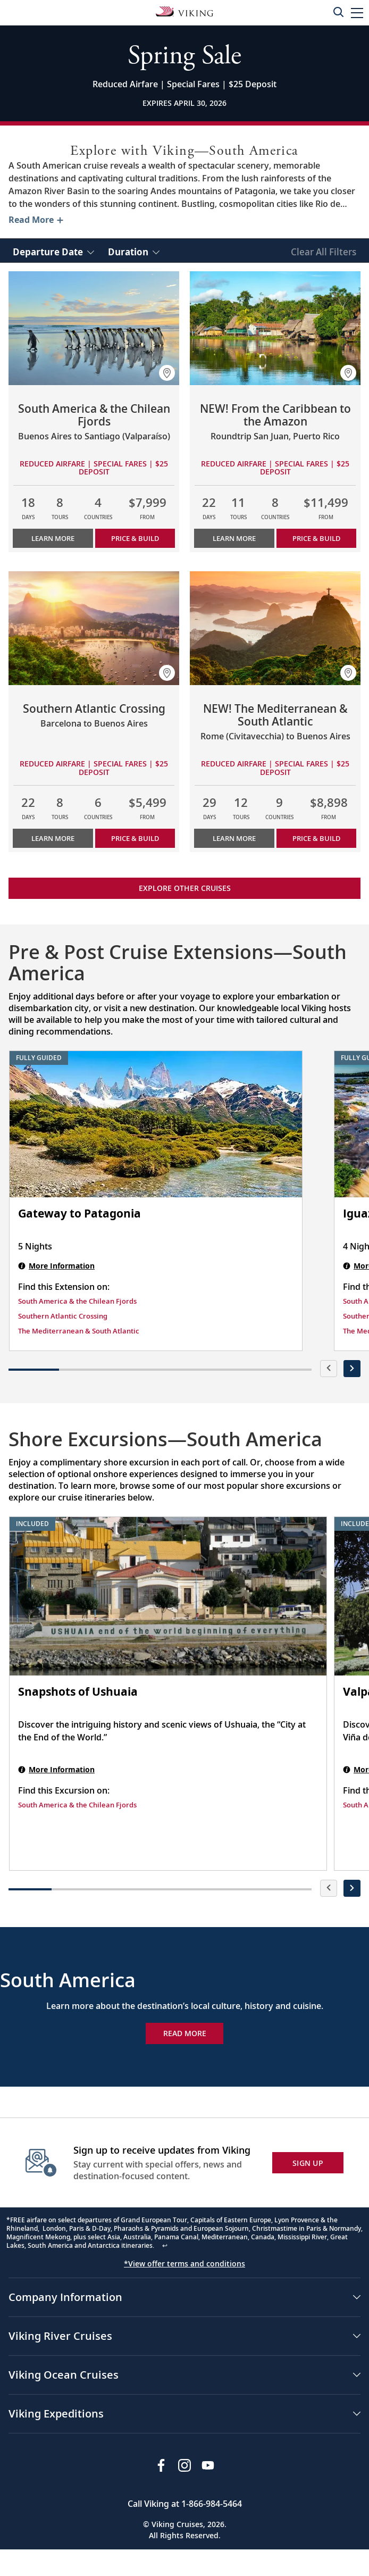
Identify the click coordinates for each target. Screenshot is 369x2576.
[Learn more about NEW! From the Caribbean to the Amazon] (275, 328)
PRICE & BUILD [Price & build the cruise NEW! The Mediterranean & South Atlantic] (316, 838)
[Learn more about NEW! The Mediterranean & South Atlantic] (275, 628)
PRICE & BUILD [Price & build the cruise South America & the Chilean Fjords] (135, 538)
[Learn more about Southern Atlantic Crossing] (94, 628)
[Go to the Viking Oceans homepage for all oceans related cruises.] (184, 10)
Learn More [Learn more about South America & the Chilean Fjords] (52, 538)
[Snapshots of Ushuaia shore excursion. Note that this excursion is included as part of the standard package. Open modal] (168, 1596)
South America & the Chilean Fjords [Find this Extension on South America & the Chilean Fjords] (77, 1301)
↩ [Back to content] (164, 2245)
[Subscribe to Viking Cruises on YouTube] (208, 2465)
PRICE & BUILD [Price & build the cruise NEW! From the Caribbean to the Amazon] (316, 538)
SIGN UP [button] (307, 2163)
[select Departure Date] (53, 250)
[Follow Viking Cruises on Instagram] (184, 2465)
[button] (357, 12)
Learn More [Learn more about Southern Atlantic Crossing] (52, 838)
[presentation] (328, 1368)
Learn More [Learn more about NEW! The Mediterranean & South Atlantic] (234, 838)
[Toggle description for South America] (35, 219)
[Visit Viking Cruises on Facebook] (161, 2465)
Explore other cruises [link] (185, 888)
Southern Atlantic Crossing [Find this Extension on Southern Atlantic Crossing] (62, 1316)
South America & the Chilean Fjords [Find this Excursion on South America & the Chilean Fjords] (77, 1805)
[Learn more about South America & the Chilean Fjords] (94, 328)
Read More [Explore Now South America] (184, 2033)
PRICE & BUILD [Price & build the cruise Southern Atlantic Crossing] (135, 838)
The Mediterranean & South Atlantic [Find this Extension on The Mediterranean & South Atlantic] (78, 1331)
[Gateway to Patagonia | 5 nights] (156, 1124)
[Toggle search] (338, 11)
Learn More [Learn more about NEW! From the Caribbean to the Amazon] (234, 538)
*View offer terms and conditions (184, 2263)
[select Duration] (134, 250)
